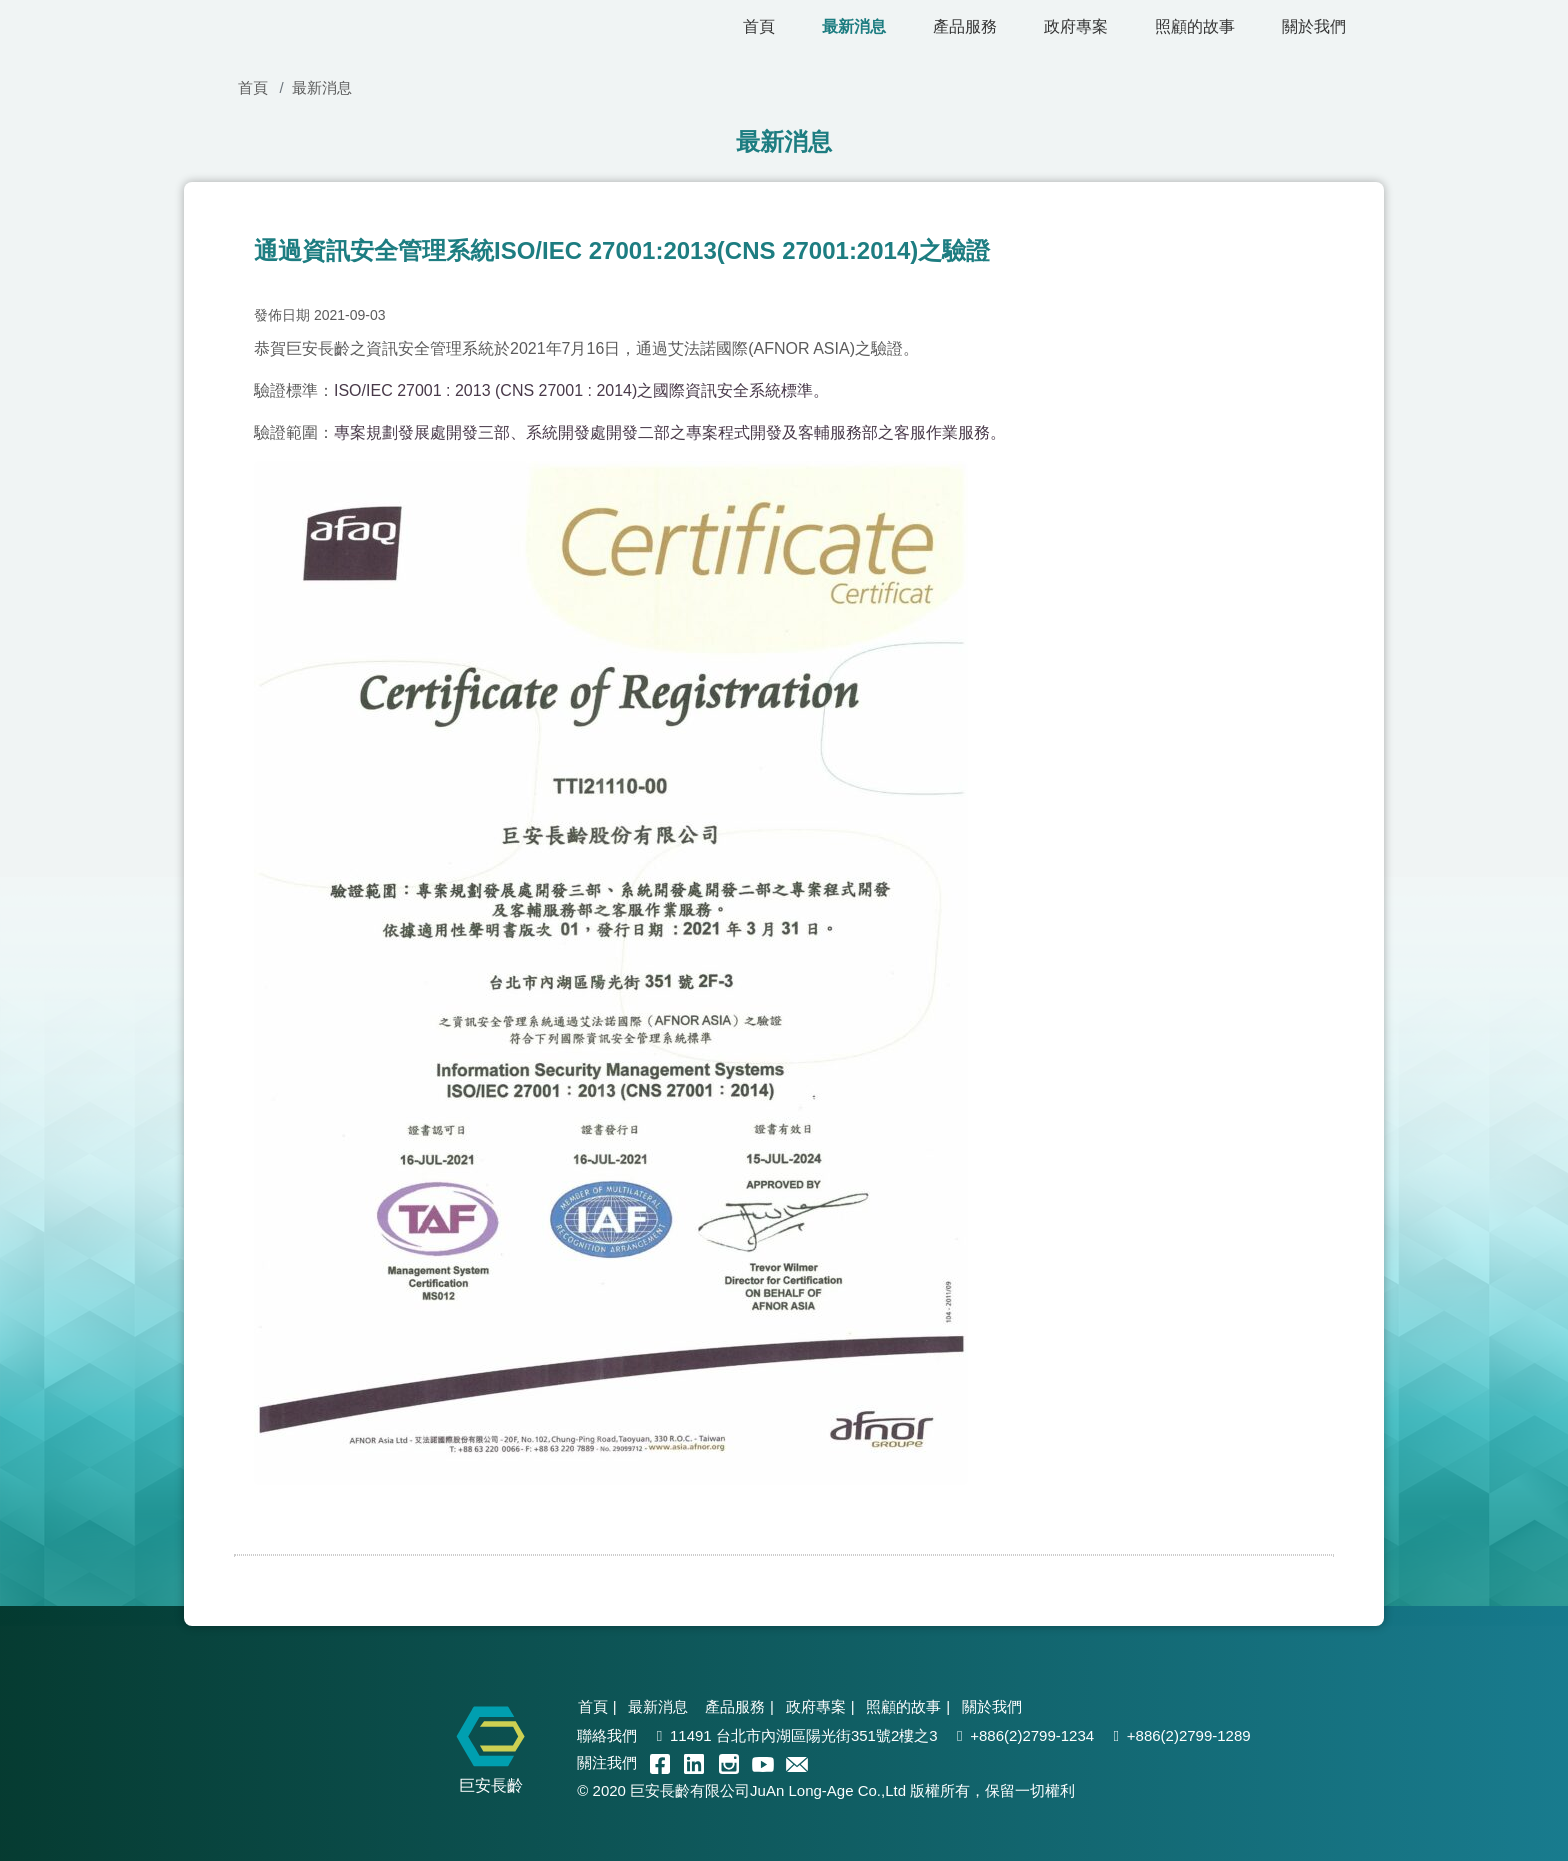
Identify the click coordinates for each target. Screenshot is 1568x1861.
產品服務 (965, 26)
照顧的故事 (1195, 26)
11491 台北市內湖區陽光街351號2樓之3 (804, 1735)
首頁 (759, 26)
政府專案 (1076, 26)
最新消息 (854, 26)
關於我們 (1314, 26)
